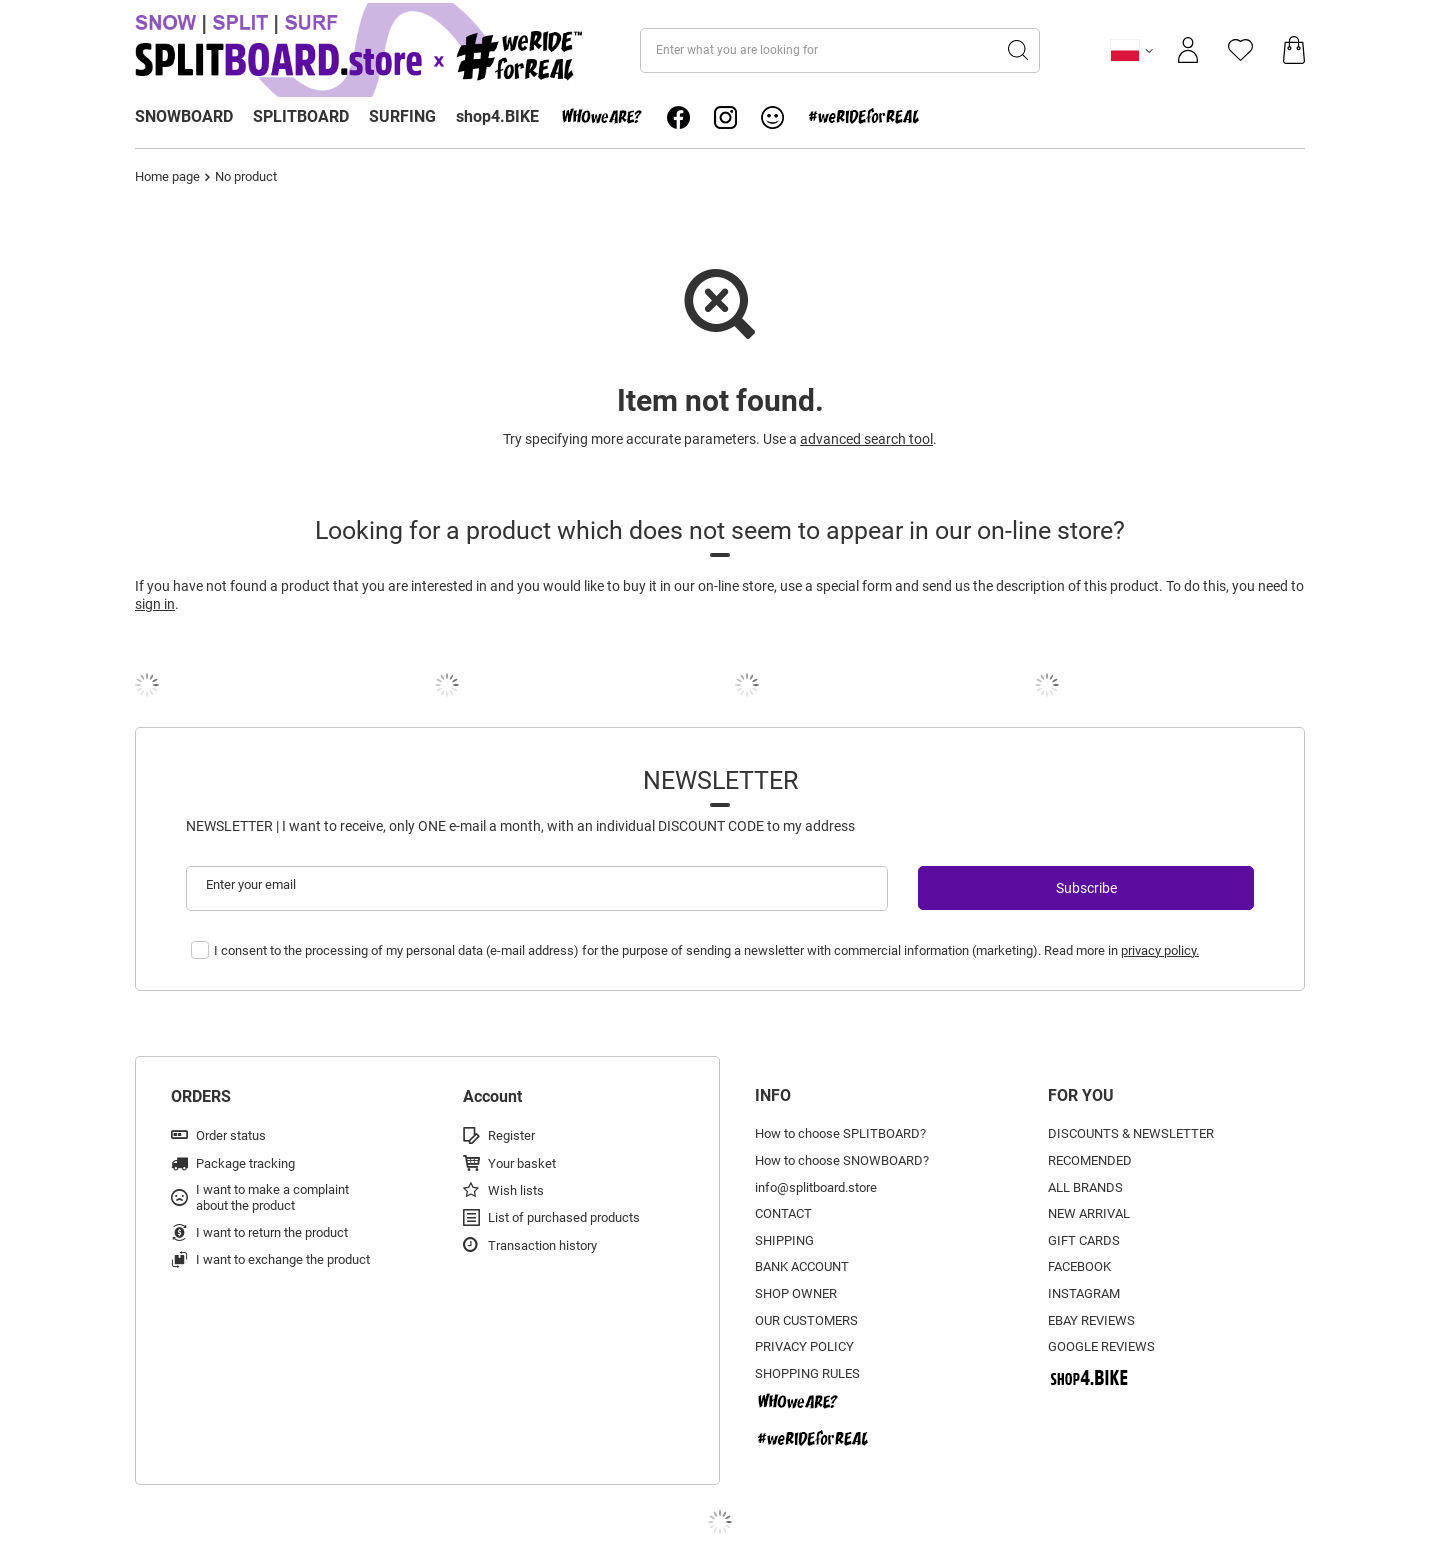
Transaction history (542, 1245)
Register (511, 1135)
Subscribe (1086, 888)
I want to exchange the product (283, 1259)
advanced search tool (866, 439)
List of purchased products (564, 1217)
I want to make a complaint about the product (272, 1197)
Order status (231, 1135)
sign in (155, 604)
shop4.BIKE (497, 116)
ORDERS (201, 1096)
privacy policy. (1160, 950)
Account (492, 1096)
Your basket (522, 1163)
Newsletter (720, 780)
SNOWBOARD (184, 116)
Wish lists (516, 1190)
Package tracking (245, 1163)
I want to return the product (272, 1232)
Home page (167, 176)
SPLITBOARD (301, 116)
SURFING (402, 116)
